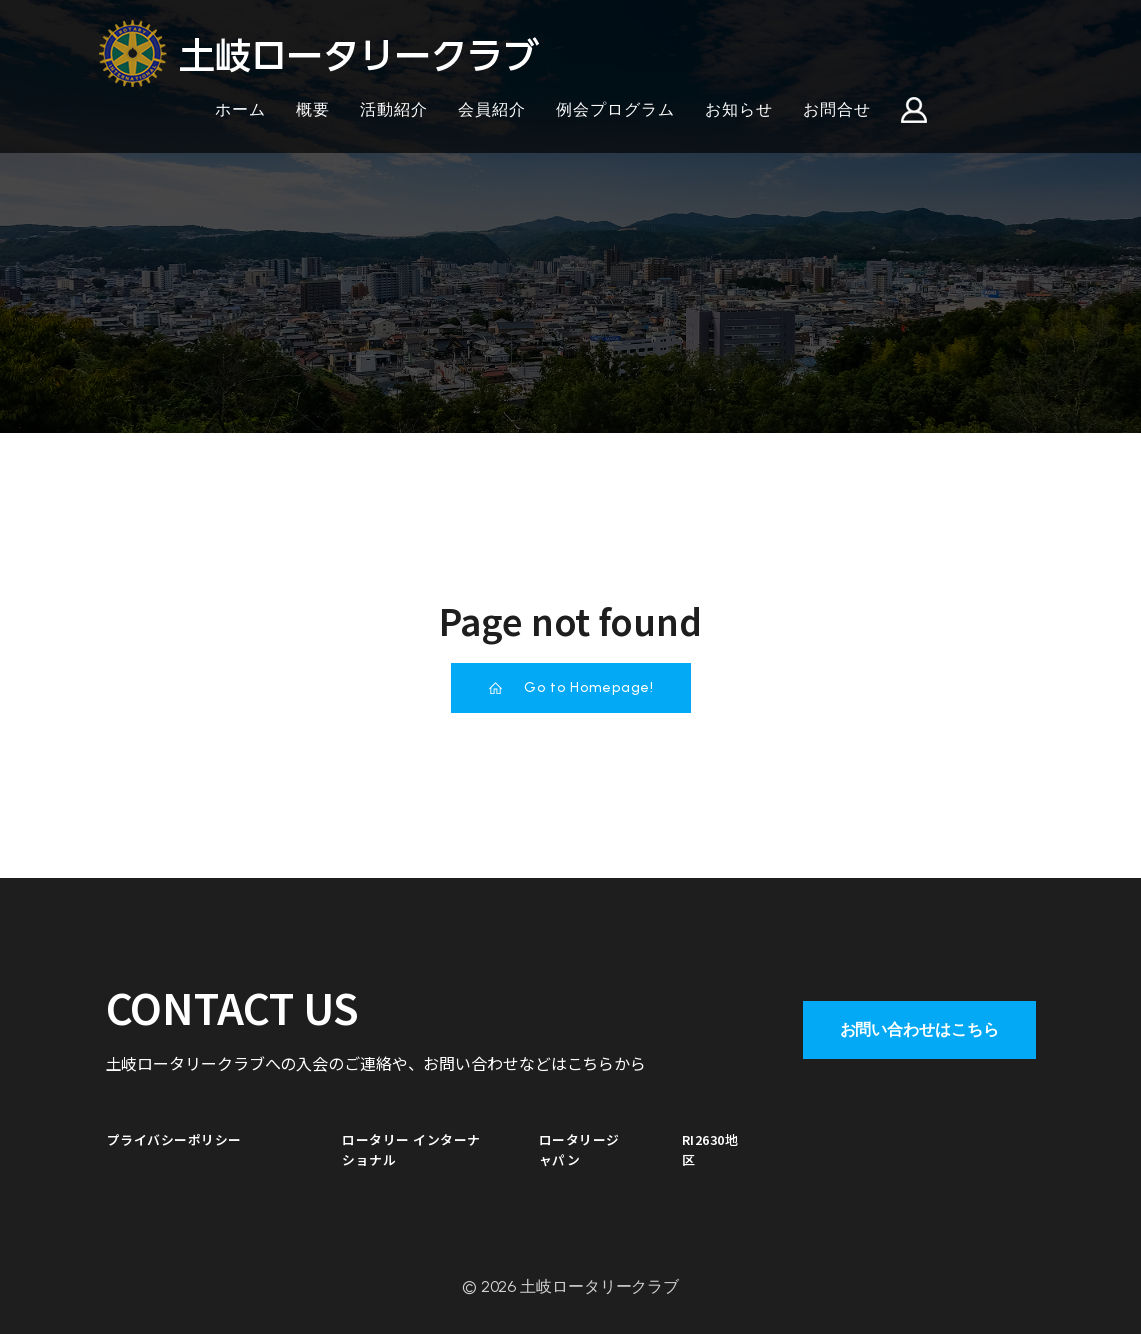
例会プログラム (615, 109)
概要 (313, 109)
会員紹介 (492, 109)
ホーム (240, 109)
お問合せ (837, 109)
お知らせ (739, 109)
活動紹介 (394, 109)
